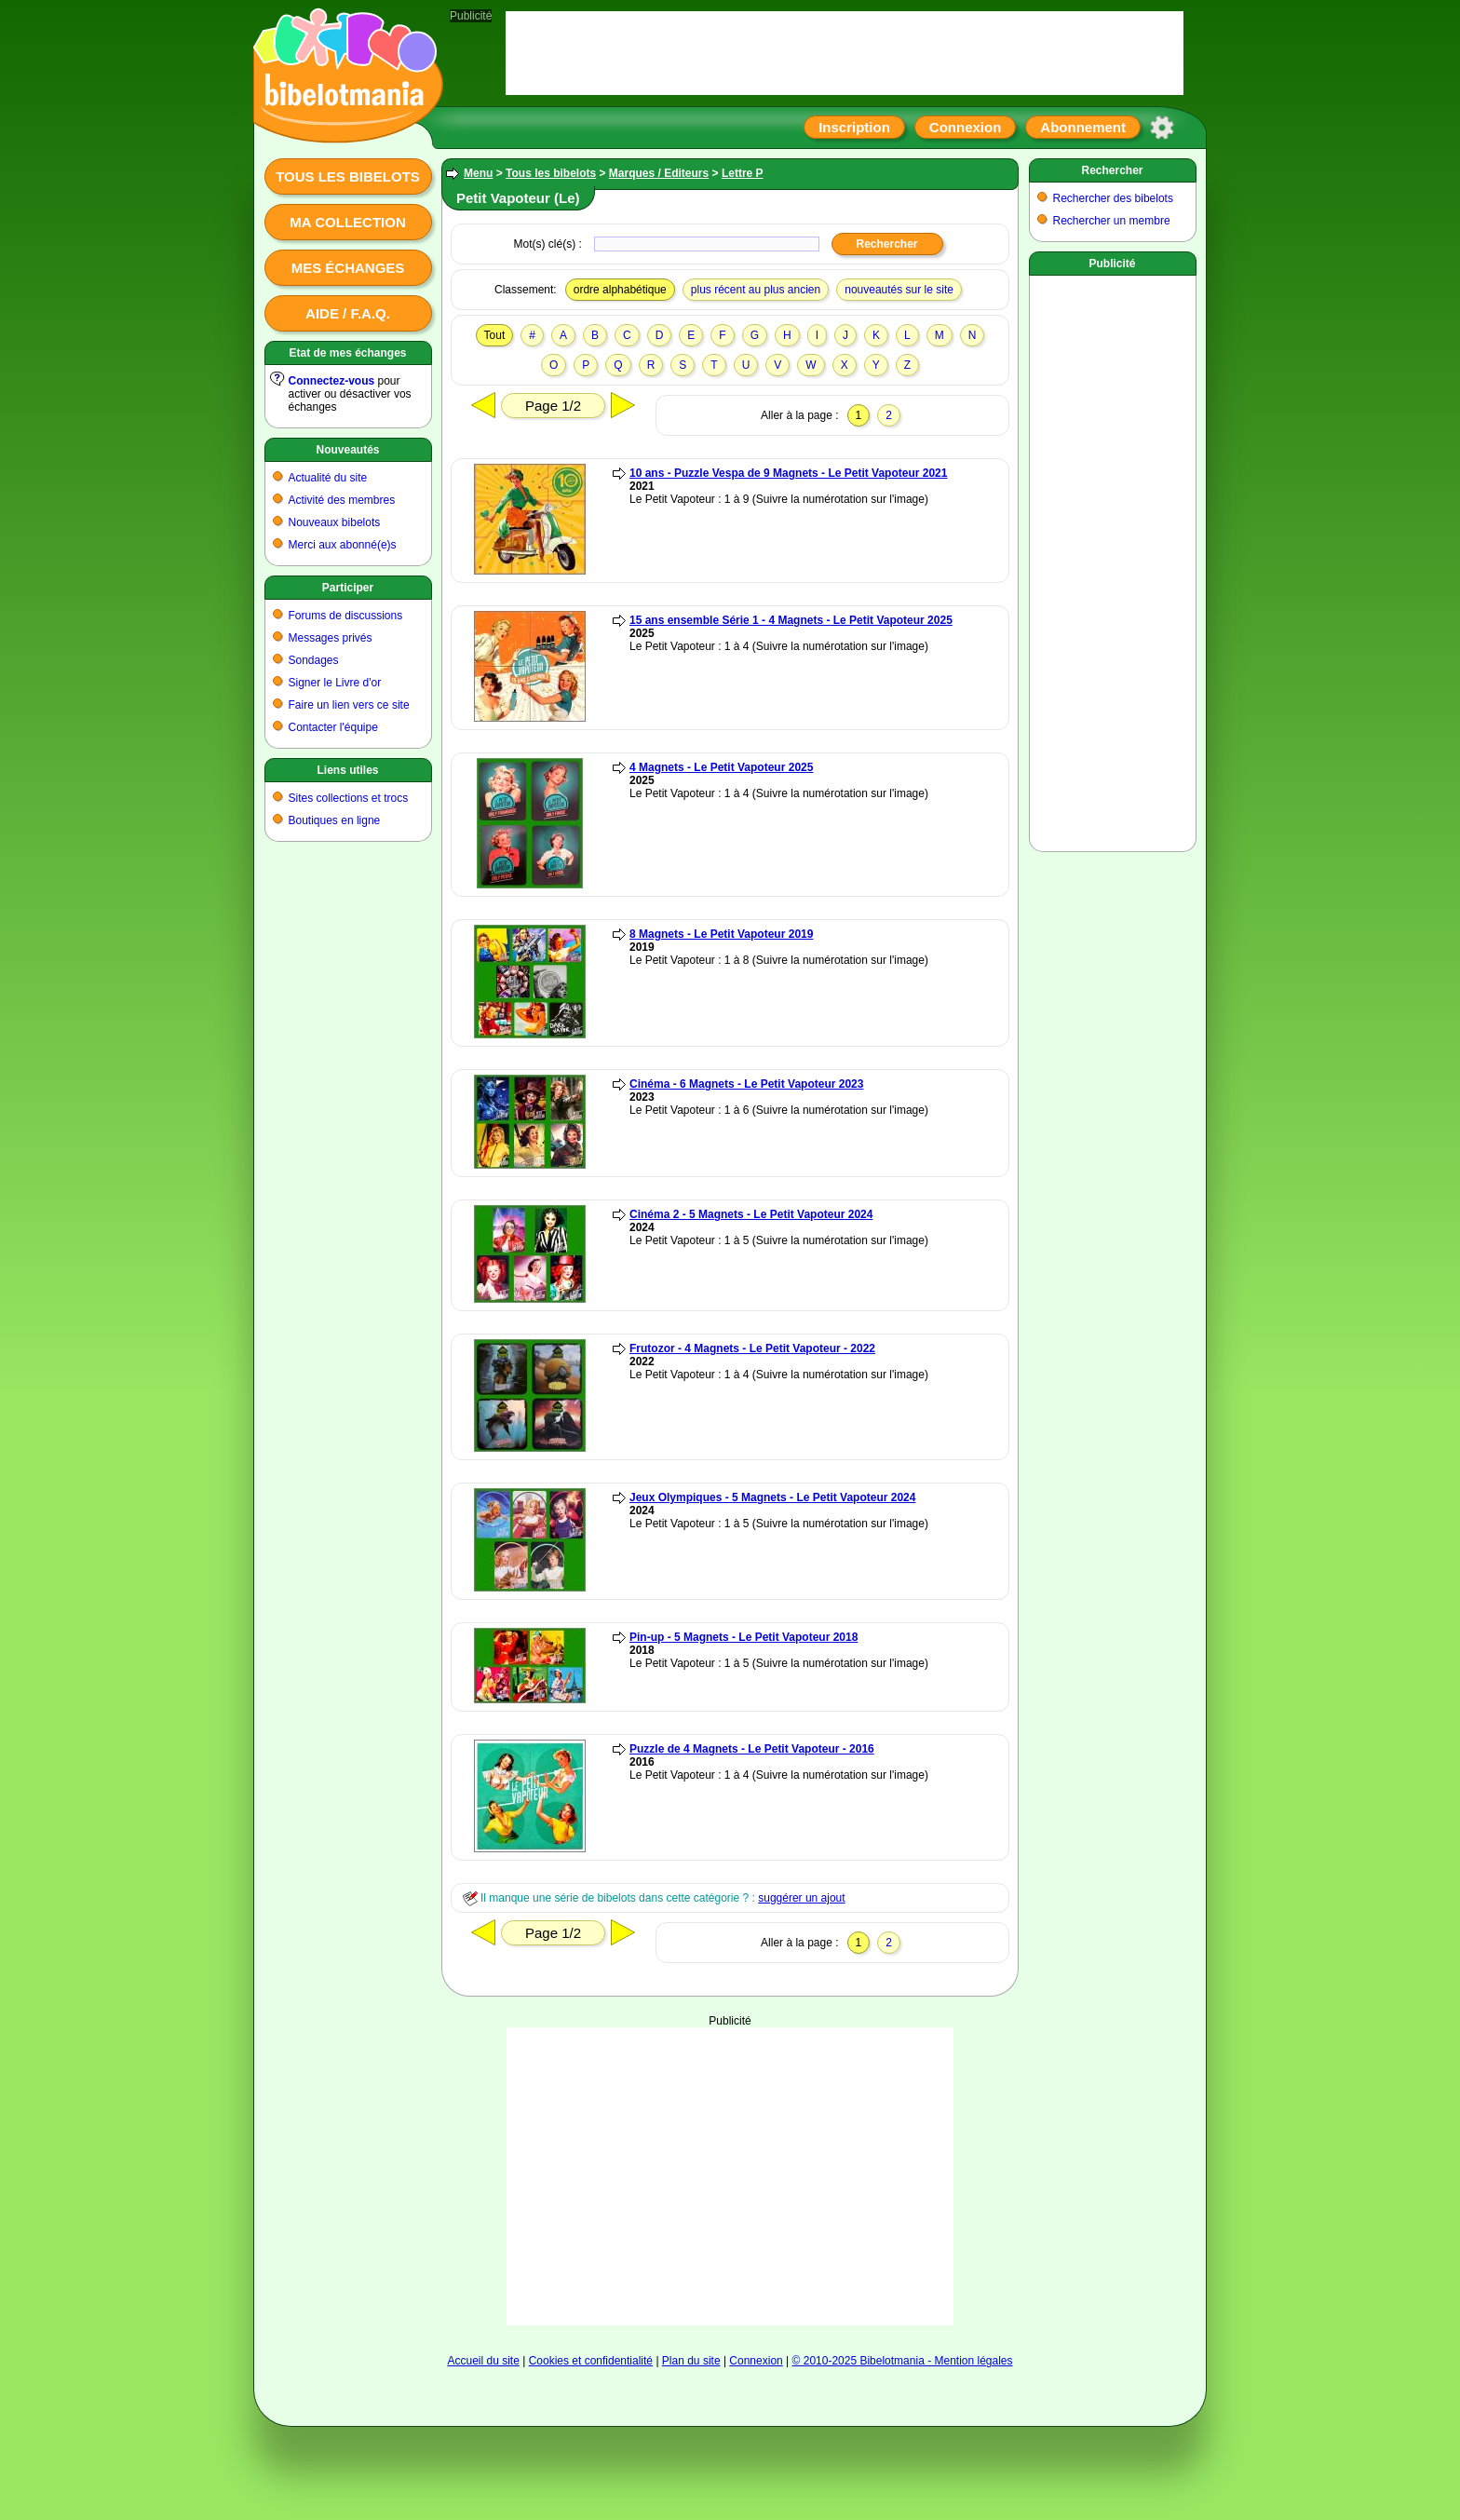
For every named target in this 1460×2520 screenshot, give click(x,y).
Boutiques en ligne (335, 820)
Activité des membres (342, 500)
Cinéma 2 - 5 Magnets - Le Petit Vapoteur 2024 (750, 1214)
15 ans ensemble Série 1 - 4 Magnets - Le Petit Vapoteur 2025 (791, 620)
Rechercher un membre (1111, 220)
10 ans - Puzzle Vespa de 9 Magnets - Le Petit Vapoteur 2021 (788, 473)
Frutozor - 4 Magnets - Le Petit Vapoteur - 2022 (752, 1348)
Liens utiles (347, 770)
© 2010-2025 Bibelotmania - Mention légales (902, 2360)
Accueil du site (483, 2360)
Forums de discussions (346, 615)
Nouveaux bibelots (335, 522)
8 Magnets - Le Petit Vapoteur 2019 (721, 934)
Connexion (965, 127)
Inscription (854, 127)
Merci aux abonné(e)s (343, 544)
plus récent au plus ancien (755, 289)
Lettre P (743, 173)
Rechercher (1111, 170)
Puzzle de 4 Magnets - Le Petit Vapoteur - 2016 (751, 1748)
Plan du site (691, 2360)
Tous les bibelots (348, 176)
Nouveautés (347, 449)
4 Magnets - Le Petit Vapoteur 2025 (721, 767)
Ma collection (347, 222)
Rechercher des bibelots (1113, 198)
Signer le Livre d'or (335, 682)
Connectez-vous (332, 380)
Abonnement (1083, 127)
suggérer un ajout (801, 1897)
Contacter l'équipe (333, 727)
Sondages (314, 660)
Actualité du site (328, 477)
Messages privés (330, 637)
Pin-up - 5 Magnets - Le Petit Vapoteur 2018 (743, 1637)
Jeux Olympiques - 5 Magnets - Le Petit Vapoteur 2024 (772, 1497)
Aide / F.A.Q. (347, 313)
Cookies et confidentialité (591, 2360)
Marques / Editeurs (659, 173)
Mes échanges (348, 268)
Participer (347, 587)
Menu (478, 173)
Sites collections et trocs (349, 798)
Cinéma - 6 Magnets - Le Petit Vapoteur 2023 (746, 1084)
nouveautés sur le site (899, 289)
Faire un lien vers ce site (349, 704)
